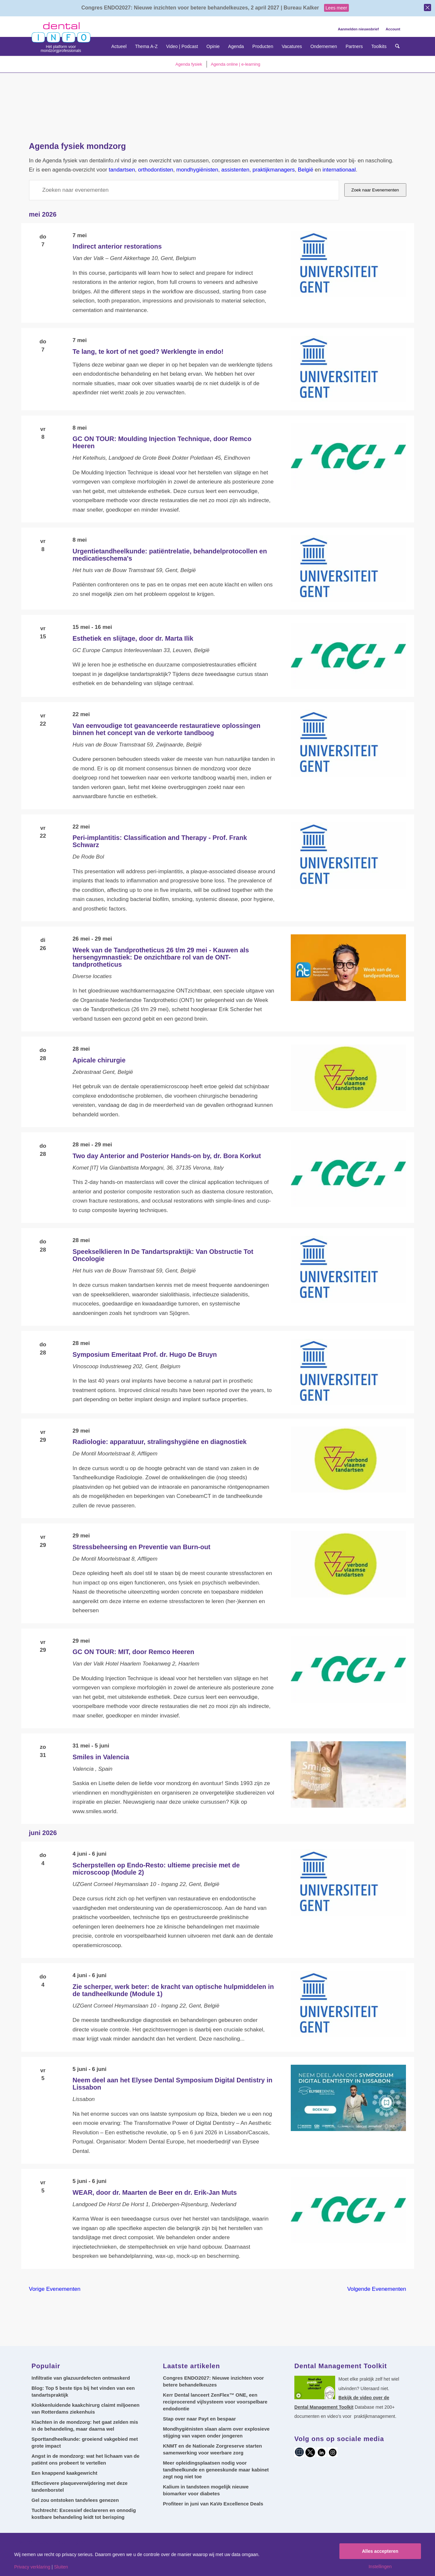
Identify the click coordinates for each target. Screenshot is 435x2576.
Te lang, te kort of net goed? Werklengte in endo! (148, 351)
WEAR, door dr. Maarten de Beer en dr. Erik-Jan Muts (154, 2192)
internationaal (339, 170)
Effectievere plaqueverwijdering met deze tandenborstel (80, 2486)
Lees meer (336, 7)
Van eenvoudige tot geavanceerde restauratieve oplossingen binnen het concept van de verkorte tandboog (166, 729)
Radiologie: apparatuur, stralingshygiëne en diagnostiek (159, 1441)
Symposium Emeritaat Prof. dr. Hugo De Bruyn (144, 1354)
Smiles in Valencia (100, 1757)
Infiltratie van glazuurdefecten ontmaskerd (81, 2378)
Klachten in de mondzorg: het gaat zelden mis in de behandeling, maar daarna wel (85, 2425)
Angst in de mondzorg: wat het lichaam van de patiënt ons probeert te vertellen (86, 2459)
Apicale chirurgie (98, 1060)
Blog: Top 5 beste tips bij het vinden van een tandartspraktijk (83, 2391)
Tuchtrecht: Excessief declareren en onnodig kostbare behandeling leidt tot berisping (84, 2513)
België (305, 170)
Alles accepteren (380, 2551)
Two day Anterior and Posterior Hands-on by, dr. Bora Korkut (166, 1155)
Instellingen (380, 2566)
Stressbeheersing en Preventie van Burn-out (141, 1547)
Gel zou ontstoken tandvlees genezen (75, 2500)
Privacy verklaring (32, 2567)
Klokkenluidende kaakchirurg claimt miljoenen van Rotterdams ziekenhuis (86, 2408)
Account (393, 29)
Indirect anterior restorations (117, 246)
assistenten (235, 170)
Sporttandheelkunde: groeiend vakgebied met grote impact (85, 2442)
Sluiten (61, 2567)
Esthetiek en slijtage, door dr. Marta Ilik (132, 638)
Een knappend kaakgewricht (65, 2473)
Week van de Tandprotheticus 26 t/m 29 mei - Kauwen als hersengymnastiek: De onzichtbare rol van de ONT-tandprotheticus (160, 957)
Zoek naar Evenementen (375, 190)
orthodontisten (155, 170)
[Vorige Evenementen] (55, 2289)
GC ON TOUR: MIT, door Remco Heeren (133, 1651)
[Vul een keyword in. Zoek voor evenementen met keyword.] (184, 190)
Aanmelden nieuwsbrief (358, 29)
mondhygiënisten (197, 170)
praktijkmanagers (274, 170)
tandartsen (122, 170)
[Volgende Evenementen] (376, 2289)
